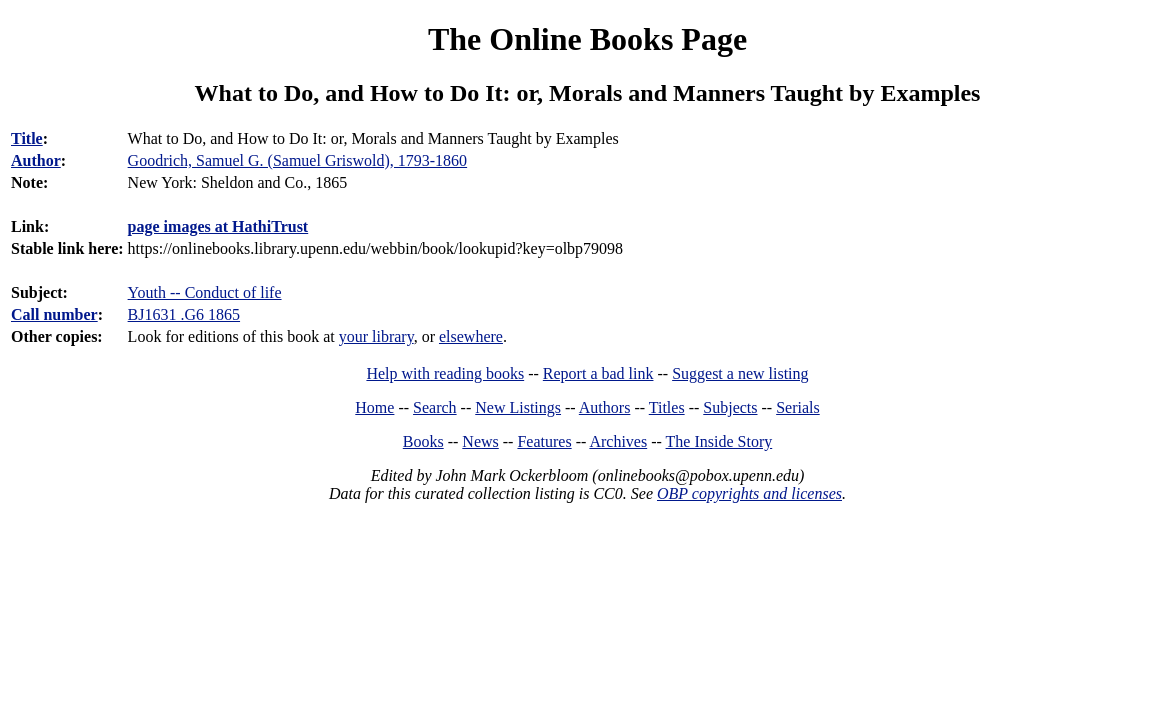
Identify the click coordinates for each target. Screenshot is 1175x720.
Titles (667, 407)
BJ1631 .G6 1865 (184, 314)
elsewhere (471, 336)
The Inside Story (719, 441)
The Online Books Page (587, 39)
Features (544, 441)
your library (376, 336)
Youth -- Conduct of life (205, 292)
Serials (798, 407)
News (480, 441)
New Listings (518, 407)
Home (374, 407)
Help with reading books (445, 373)
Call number (54, 314)
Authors (605, 407)
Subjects (730, 407)
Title (27, 138)
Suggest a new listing (740, 373)
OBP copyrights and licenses (749, 493)
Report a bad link (598, 373)
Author (36, 160)
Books (423, 441)
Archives (618, 441)
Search (435, 407)
